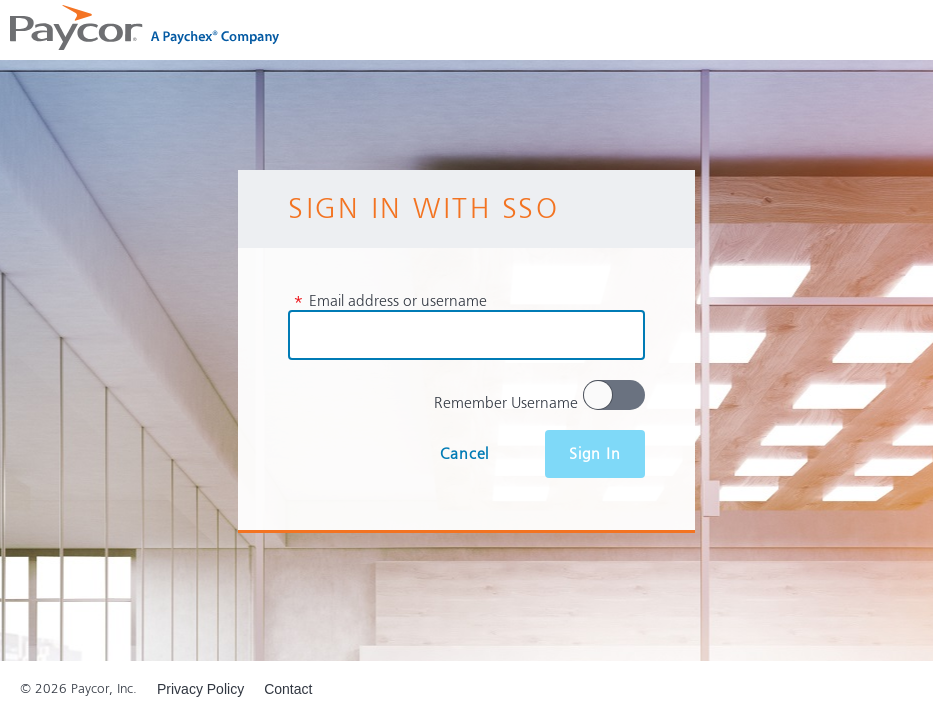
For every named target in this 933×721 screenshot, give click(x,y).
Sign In (595, 454)
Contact (288, 689)
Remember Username (506, 403)
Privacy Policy (200, 689)
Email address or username (390, 301)
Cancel (464, 454)
